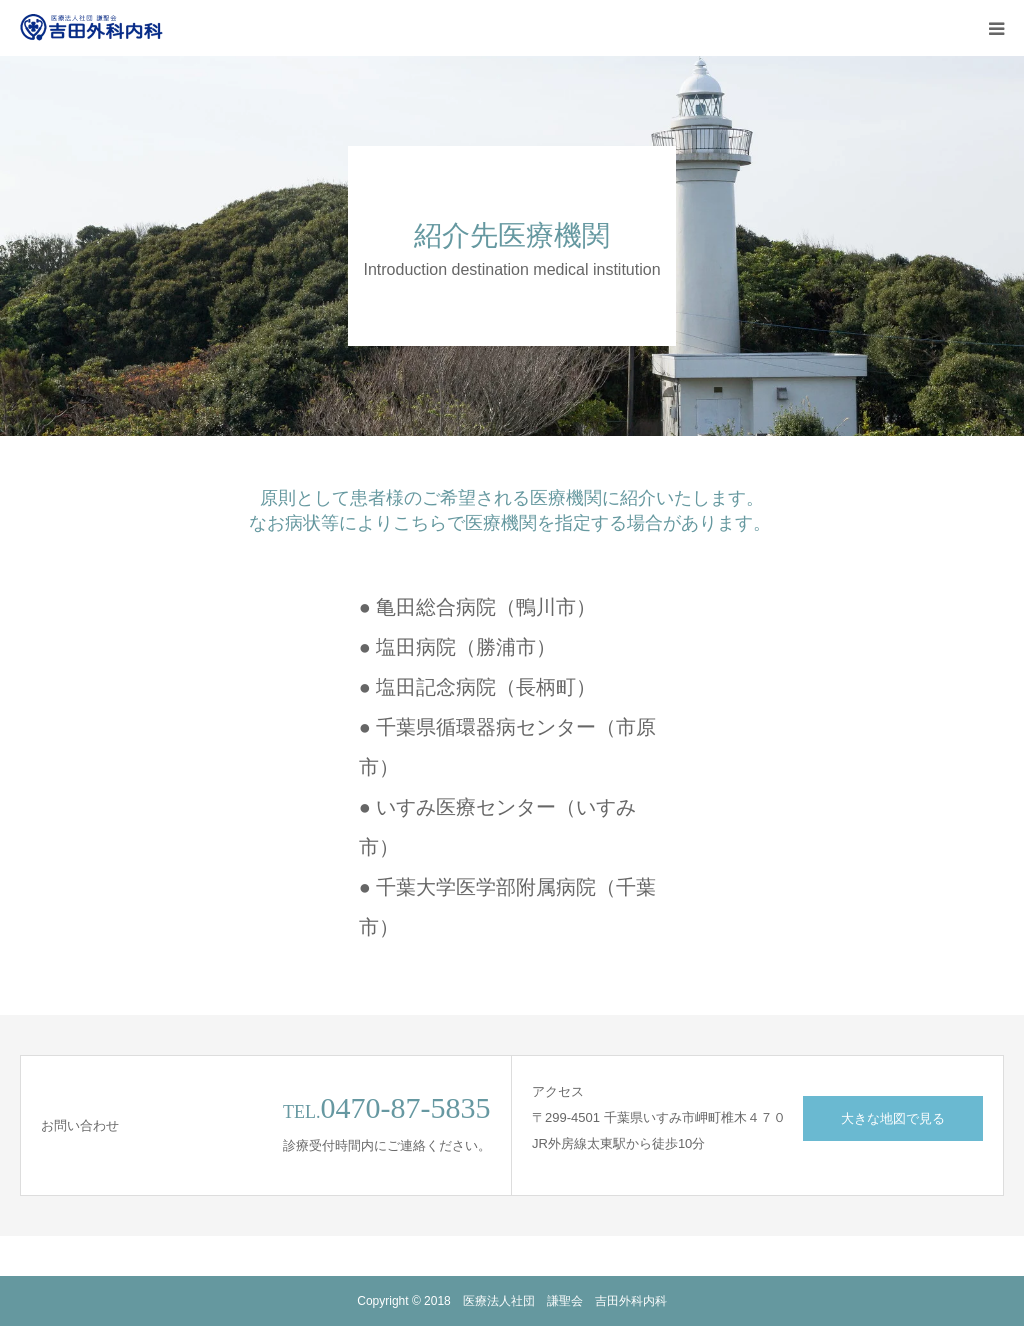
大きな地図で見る (893, 1118)
